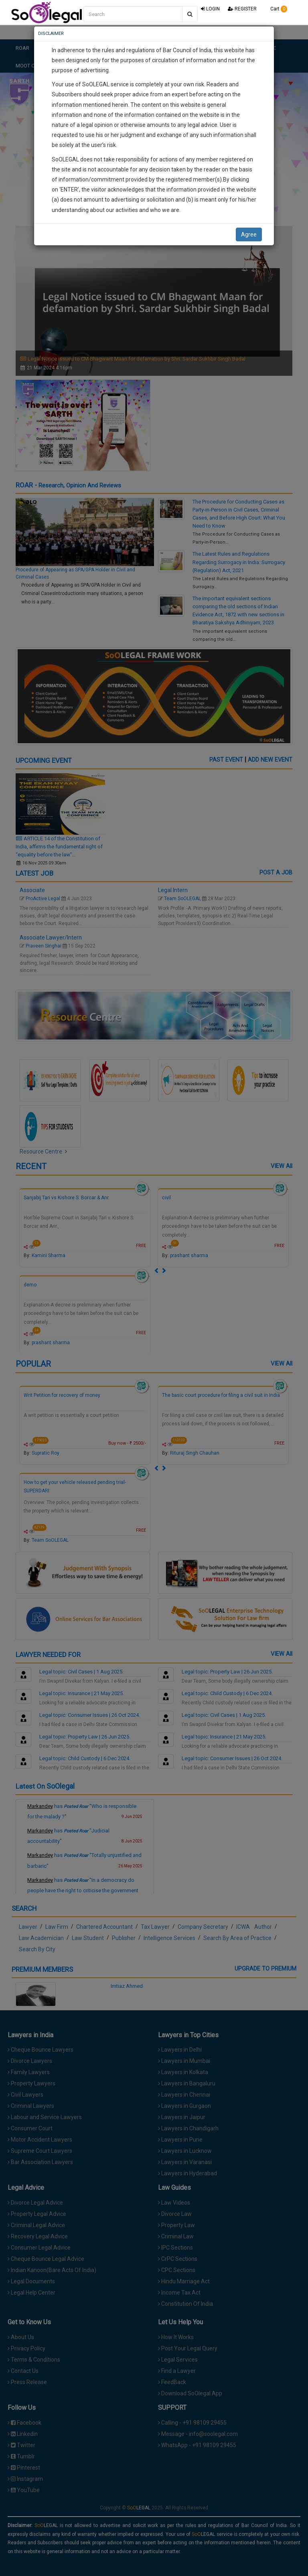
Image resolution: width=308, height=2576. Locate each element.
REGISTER (242, 9)
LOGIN (210, 9)
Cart (276, 9)
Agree (249, 234)
